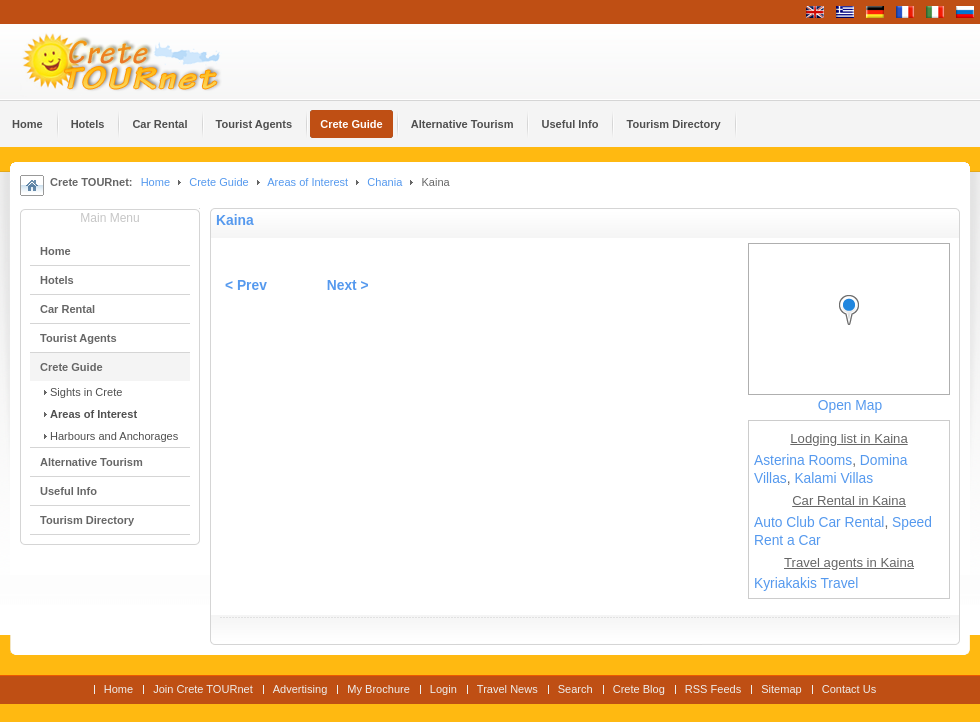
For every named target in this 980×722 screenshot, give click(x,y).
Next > (348, 285)
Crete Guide (218, 182)
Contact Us (849, 689)
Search (575, 689)
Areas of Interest (307, 182)
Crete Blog (639, 689)
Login (443, 689)
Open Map (850, 405)
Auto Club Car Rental (819, 522)
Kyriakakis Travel (806, 583)
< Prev (246, 285)
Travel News (507, 689)
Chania (384, 182)
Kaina (235, 220)
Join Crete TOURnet (203, 689)
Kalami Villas (833, 478)
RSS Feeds (713, 689)
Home (155, 182)
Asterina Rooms (803, 460)
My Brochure (378, 689)
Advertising (300, 689)
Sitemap (781, 689)
